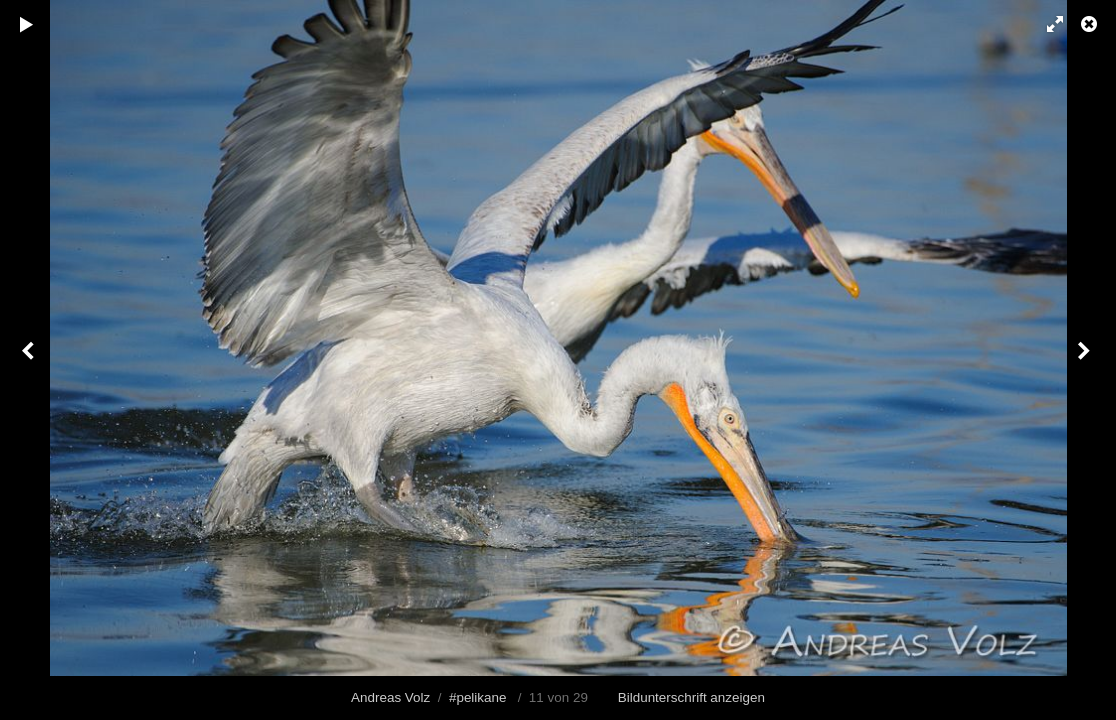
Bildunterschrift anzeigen (691, 697)
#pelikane (478, 697)
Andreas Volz (390, 697)
